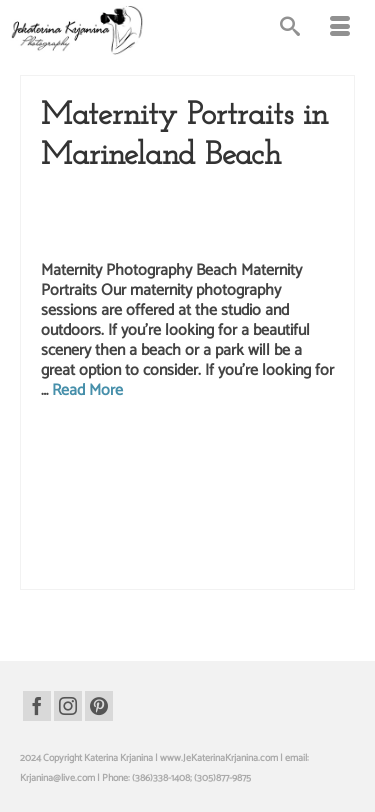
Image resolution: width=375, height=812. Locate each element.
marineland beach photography (181, 464)
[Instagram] (68, 706)
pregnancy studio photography (261, 548)
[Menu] (340, 30)
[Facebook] (37, 706)
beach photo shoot (88, 443)
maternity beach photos (269, 485)
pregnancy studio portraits (93, 569)
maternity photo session (156, 506)
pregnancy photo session (248, 527)
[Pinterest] (99, 706)
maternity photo (73, 506)
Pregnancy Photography (272, 216)
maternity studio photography (136, 527)
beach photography (168, 443)
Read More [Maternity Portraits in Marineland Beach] (87, 390)
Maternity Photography (159, 216)
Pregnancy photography (147, 548)
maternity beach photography (158, 485)
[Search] (290, 30)
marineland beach (247, 443)
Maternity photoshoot (251, 506)
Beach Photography (150, 196)
